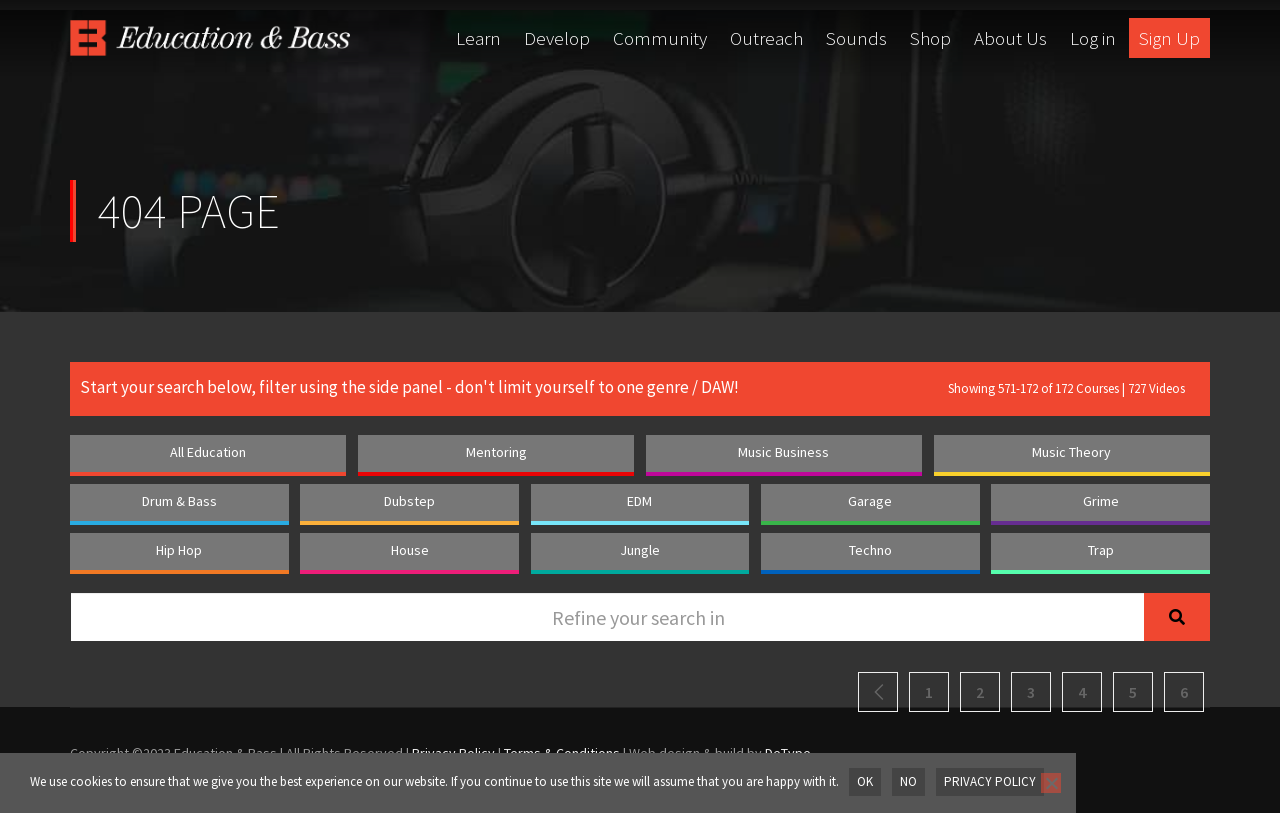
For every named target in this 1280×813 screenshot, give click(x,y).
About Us (1010, 38)
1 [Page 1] (929, 692)
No (907, 781)
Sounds (856, 38)
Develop (557, 38)
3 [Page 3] (1031, 692)
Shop (930, 38)
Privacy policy (988, 781)
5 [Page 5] (1133, 692)
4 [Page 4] (1082, 692)
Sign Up (1169, 38)
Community (660, 38)
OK (865, 781)
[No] (1047, 783)
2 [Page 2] (980, 692)
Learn (478, 38)
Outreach (766, 38)
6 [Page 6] (1184, 692)
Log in (1093, 38)
